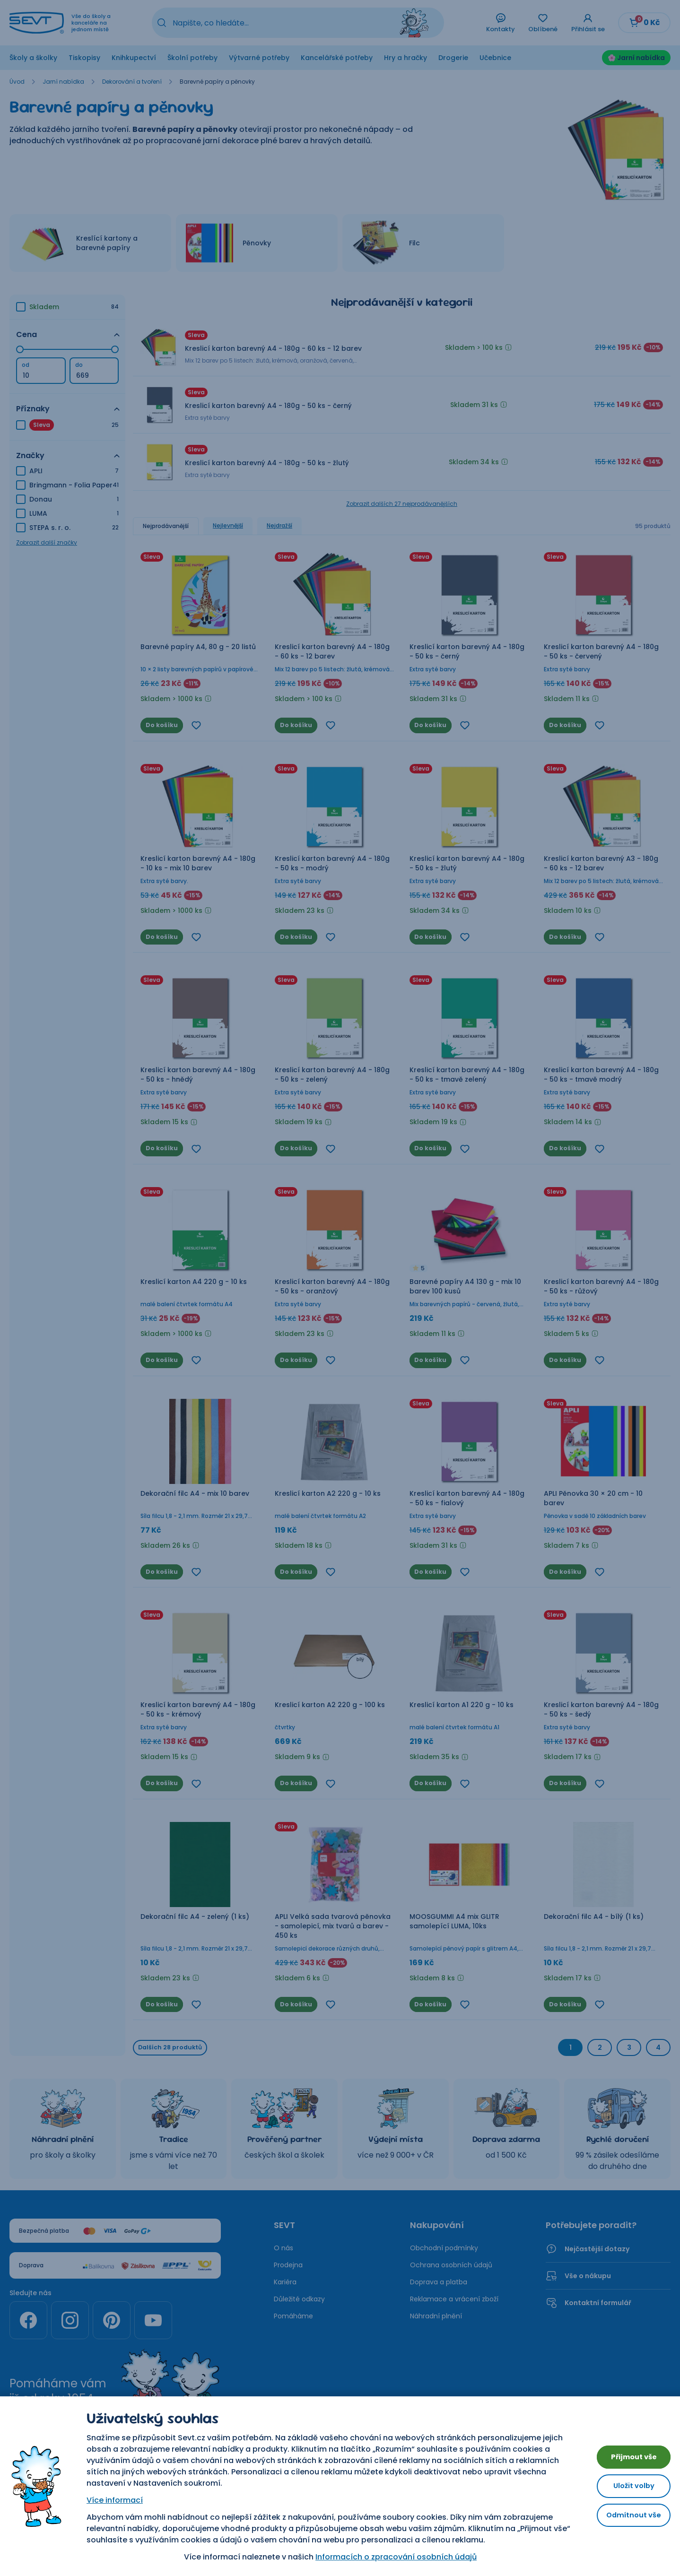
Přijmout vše (628, 2454)
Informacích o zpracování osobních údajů (390, 2556)
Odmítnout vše (627, 2518)
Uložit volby (628, 2486)
